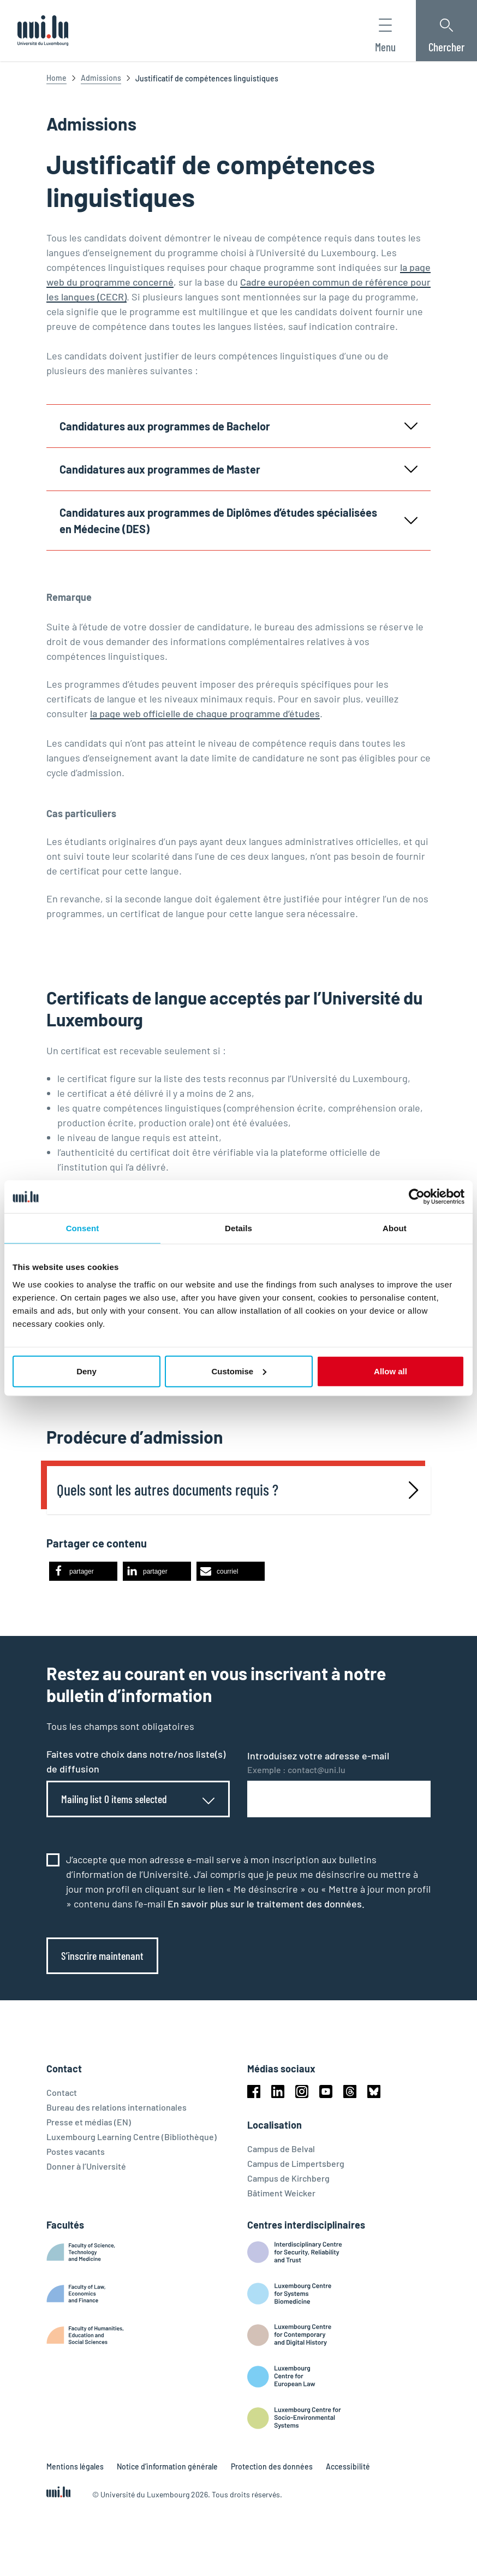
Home (56, 77)
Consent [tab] (82, 1228)
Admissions (101, 77)
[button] (83, 1577)
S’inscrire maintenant (102, 1961)
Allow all (390, 1370)
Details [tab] (238, 1228)
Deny (86, 1370)
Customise (238, 1370)
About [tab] (395, 1228)
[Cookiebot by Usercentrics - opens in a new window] (416, 1197)
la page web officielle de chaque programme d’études (205, 713)
